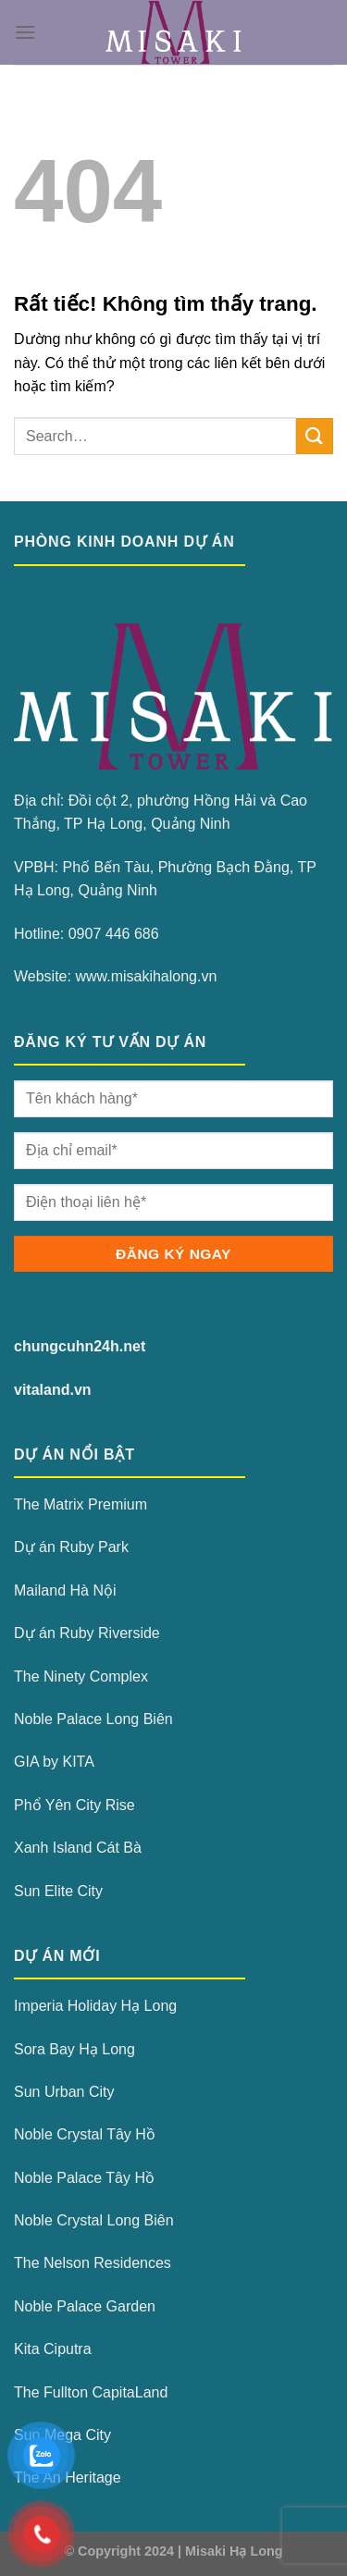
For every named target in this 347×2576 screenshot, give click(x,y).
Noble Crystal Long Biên (94, 2220)
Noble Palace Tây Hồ (84, 2178)
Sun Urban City (64, 2092)
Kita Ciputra (53, 2349)
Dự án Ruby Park (71, 1547)
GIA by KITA (54, 1761)
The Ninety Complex (81, 1676)
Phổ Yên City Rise (74, 1805)
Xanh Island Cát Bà (78, 1847)
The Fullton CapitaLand (90, 2392)
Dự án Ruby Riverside (87, 1633)
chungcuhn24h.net (79, 1346)
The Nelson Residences (92, 2263)
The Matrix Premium (80, 1504)
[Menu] (25, 32)
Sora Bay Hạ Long (74, 2049)
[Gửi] (314, 436)
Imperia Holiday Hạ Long (95, 2006)
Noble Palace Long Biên (93, 1719)
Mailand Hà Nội (65, 1590)
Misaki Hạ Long (234, 2551)
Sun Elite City (58, 1891)
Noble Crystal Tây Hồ (84, 2134)
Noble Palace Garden (84, 2306)
